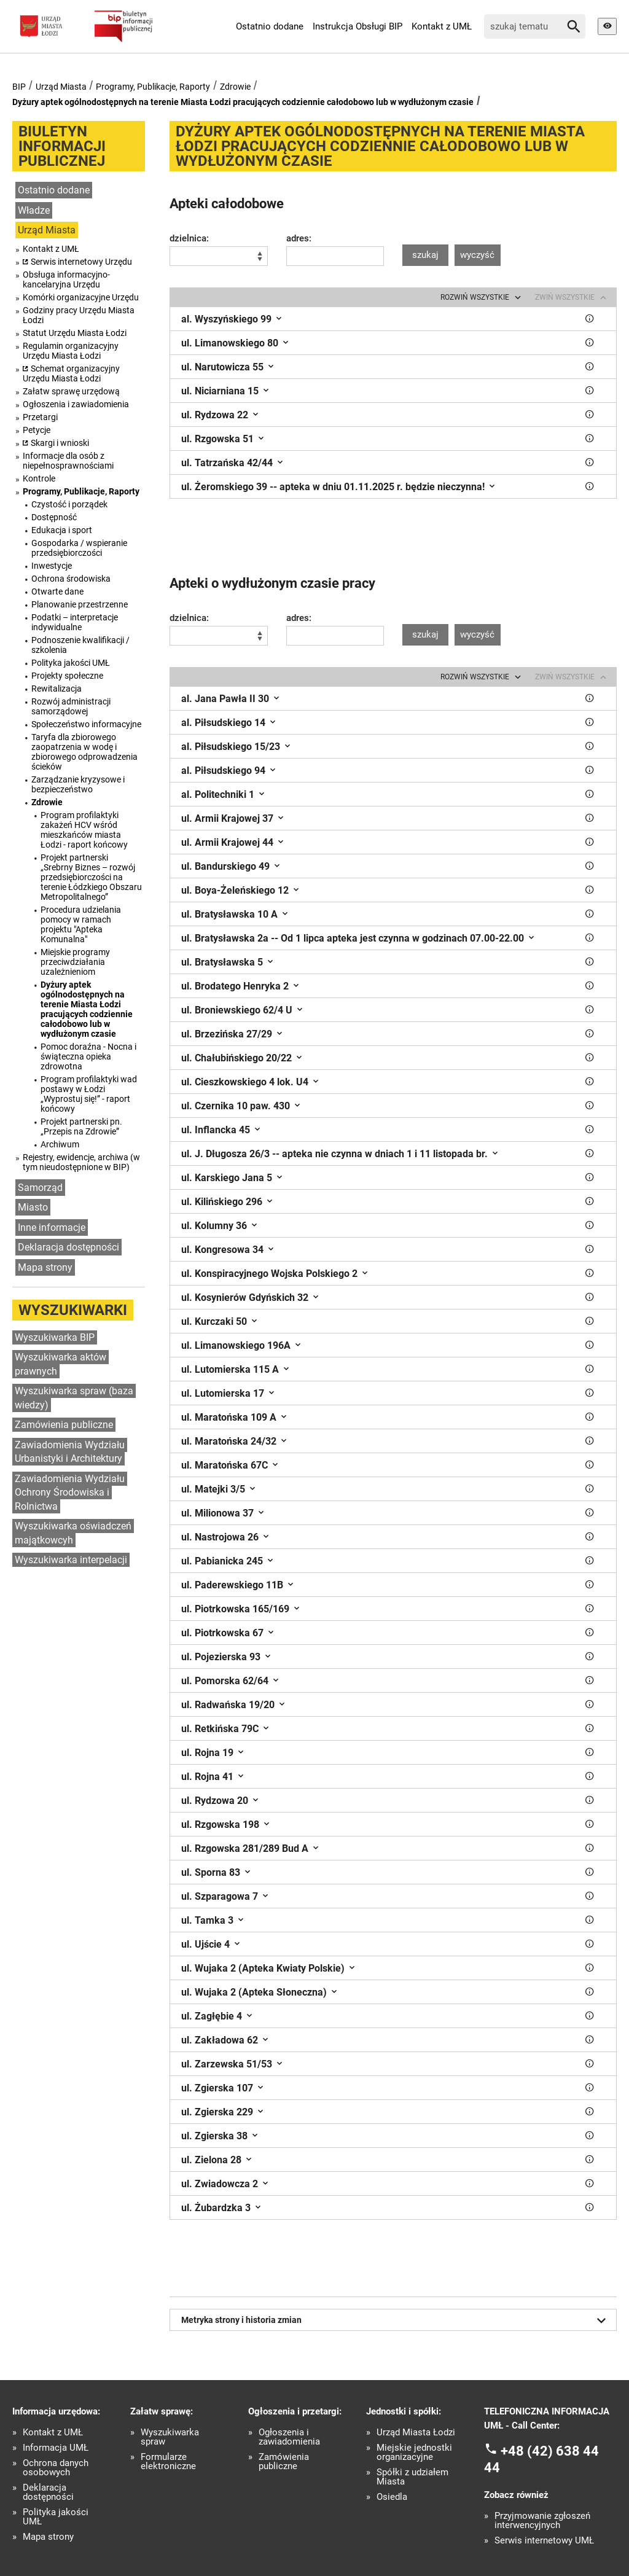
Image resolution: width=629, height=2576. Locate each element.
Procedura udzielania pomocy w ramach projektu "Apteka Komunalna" (81, 924)
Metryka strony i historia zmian (396, 2320)
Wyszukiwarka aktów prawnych (60, 1364)
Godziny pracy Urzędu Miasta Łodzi (79, 315)
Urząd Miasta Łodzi (416, 2432)
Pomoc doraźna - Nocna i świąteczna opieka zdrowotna (88, 1056)
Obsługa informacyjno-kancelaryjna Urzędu (66, 279)
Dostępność (54, 517)
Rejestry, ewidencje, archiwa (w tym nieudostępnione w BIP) (81, 1162)
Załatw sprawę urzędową (71, 391)
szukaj (425, 254)
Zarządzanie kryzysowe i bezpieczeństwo (78, 784)
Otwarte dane (57, 591)
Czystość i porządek (69, 504)
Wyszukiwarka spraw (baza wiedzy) (74, 1398)
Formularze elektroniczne (168, 2462)
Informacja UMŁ (55, 2448)
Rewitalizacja (56, 688)
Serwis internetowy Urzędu (81, 262)
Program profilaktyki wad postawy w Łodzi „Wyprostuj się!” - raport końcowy (89, 1094)
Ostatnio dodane (269, 26)
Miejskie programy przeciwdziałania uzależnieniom (75, 962)
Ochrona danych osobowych (55, 2468)
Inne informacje (51, 1227)
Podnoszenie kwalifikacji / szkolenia (80, 645)
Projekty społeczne (67, 676)
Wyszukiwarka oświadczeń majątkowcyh (73, 1533)
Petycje (36, 430)
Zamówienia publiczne (64, 1424)
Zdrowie (235, 87)
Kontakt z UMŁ (442, 26)
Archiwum (60, 1144)
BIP (19, 87)
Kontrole (39, 478)
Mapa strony (45, 1267)
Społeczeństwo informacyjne (86, 724)
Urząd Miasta (61, 87)
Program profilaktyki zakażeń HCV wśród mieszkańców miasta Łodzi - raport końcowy (84, 829)
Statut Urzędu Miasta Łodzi (75, 333)
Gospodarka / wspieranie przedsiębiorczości (79, 548)
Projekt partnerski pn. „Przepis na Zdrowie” (81, 1126)
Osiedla (392, 2497)
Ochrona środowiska (71, 579)
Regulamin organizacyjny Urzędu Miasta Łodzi (71, 351)
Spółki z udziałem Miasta (412, 2477)
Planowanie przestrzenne (79, 604)
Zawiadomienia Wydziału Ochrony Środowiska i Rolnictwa (70, 1492)
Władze (34, 210)
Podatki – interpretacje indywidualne (74, 622)
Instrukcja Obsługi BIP (357, 26)
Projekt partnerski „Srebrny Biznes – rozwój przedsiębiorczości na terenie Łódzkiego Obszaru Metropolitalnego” (91, 877)
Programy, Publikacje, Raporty (153, 87)
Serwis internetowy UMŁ (544, 2540)
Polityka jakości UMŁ (70, 663)
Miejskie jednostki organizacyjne (414, 2452)
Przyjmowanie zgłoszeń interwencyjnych (542, 2521)
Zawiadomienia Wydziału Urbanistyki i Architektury (70, 1452)
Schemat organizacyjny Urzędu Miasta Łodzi (71, 373)
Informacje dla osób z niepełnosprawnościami (68, 460)
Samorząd (40, 1187)
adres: (298, 238)
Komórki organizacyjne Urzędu (81, 297)
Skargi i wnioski (60, 443)
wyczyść (477, 254)
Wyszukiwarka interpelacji (71, 1560)
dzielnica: (189, 239)
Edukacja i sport (61, 530)
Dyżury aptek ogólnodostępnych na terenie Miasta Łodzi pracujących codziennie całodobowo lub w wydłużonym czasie (243, 102)
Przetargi (40, 417)
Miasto (33, 1207)
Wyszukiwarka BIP (55, 1337)
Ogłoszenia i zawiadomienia (76, 404)
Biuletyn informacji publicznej (62, 146)
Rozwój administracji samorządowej (71, 706)
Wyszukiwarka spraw (170, 2437)
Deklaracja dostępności (68, 1247)
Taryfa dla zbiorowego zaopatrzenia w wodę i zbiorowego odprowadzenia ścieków (84, 751)
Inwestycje (51, 566)
